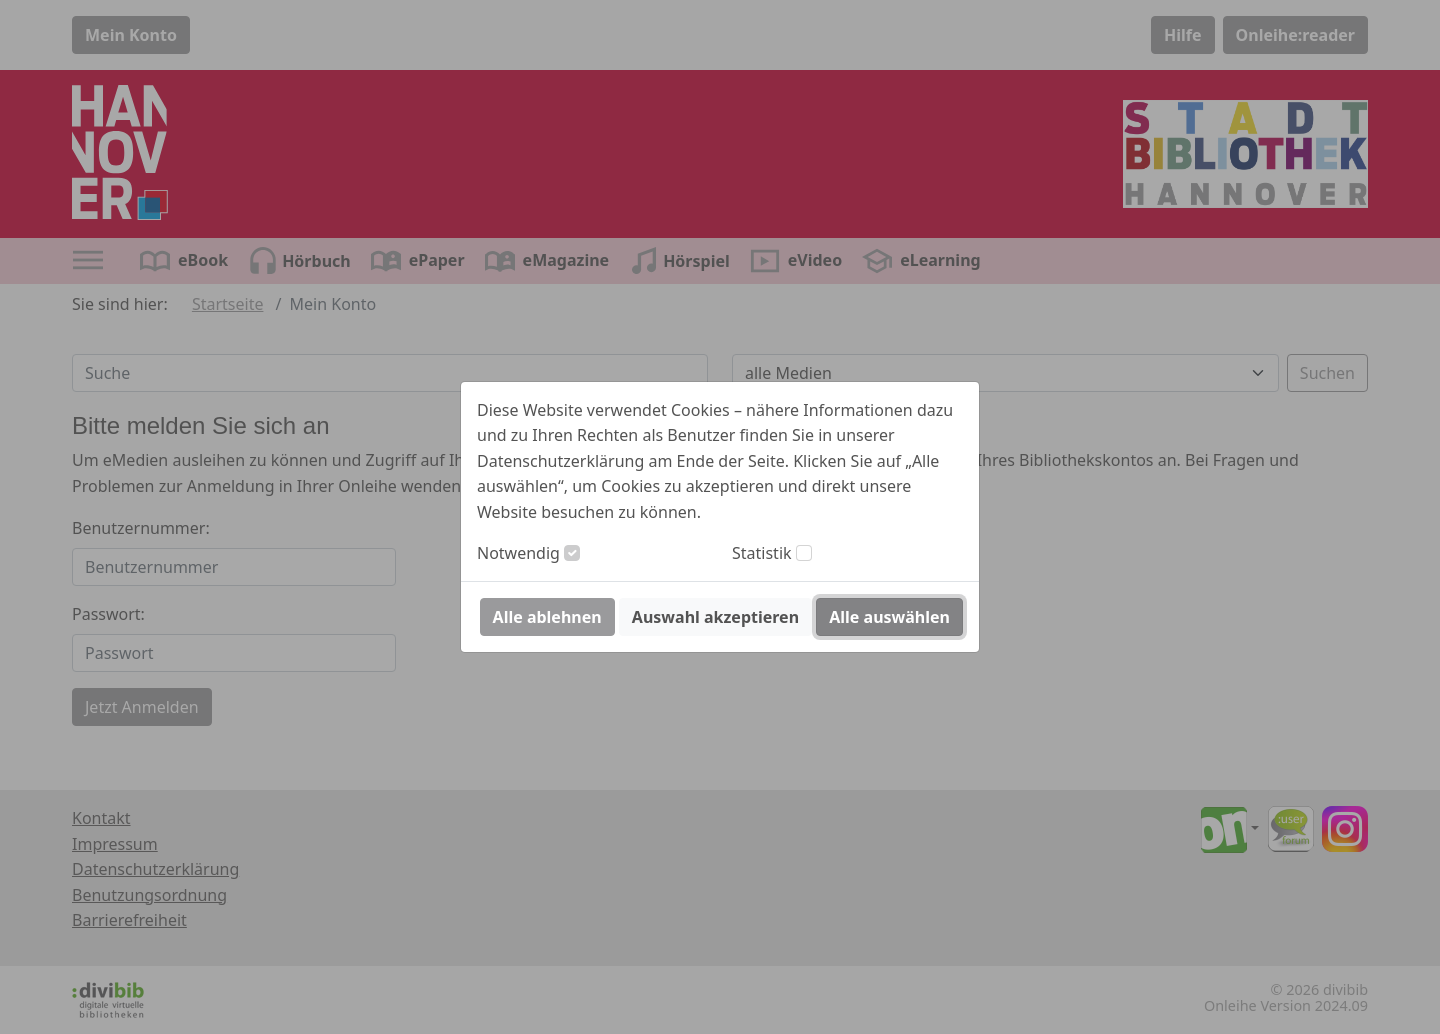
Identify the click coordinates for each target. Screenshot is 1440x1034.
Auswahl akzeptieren (715, 617)
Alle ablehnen (547, 617)
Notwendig (518, 553)
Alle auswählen (889, 617)
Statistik (762, 553)
